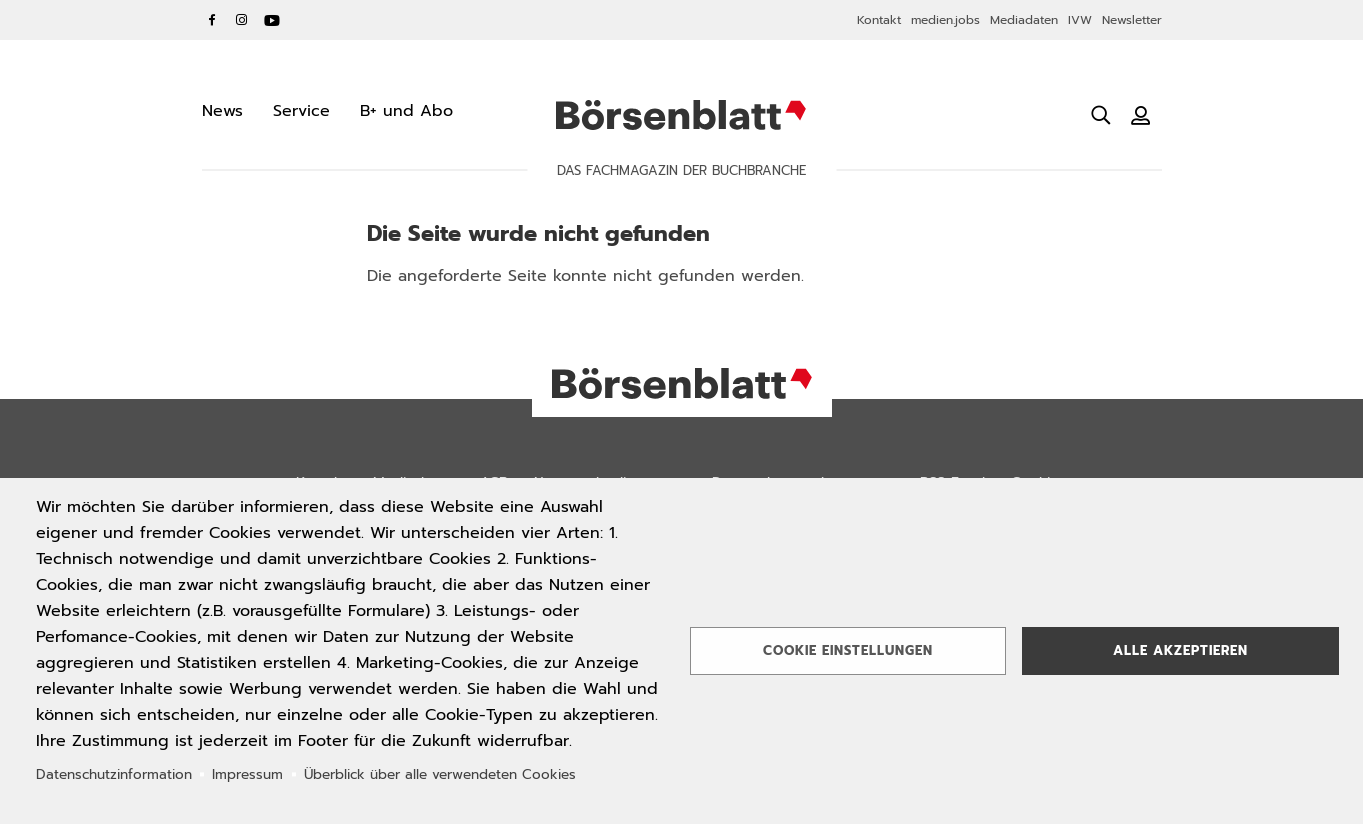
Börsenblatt (681, 115)
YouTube (272, 20)
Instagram (242, 20)
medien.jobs (945, 20)
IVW (1080, 20)
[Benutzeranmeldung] (1141, 115)
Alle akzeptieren (1180, 650)
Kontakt (879, 20)
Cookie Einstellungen (848, 650)
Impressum (247, 774)
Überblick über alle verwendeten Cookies (440, 774)
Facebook (212, 20)
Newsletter (1132, 20)
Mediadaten (1024, 20)
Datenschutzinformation (114, 774)
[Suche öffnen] (1101, 115)
